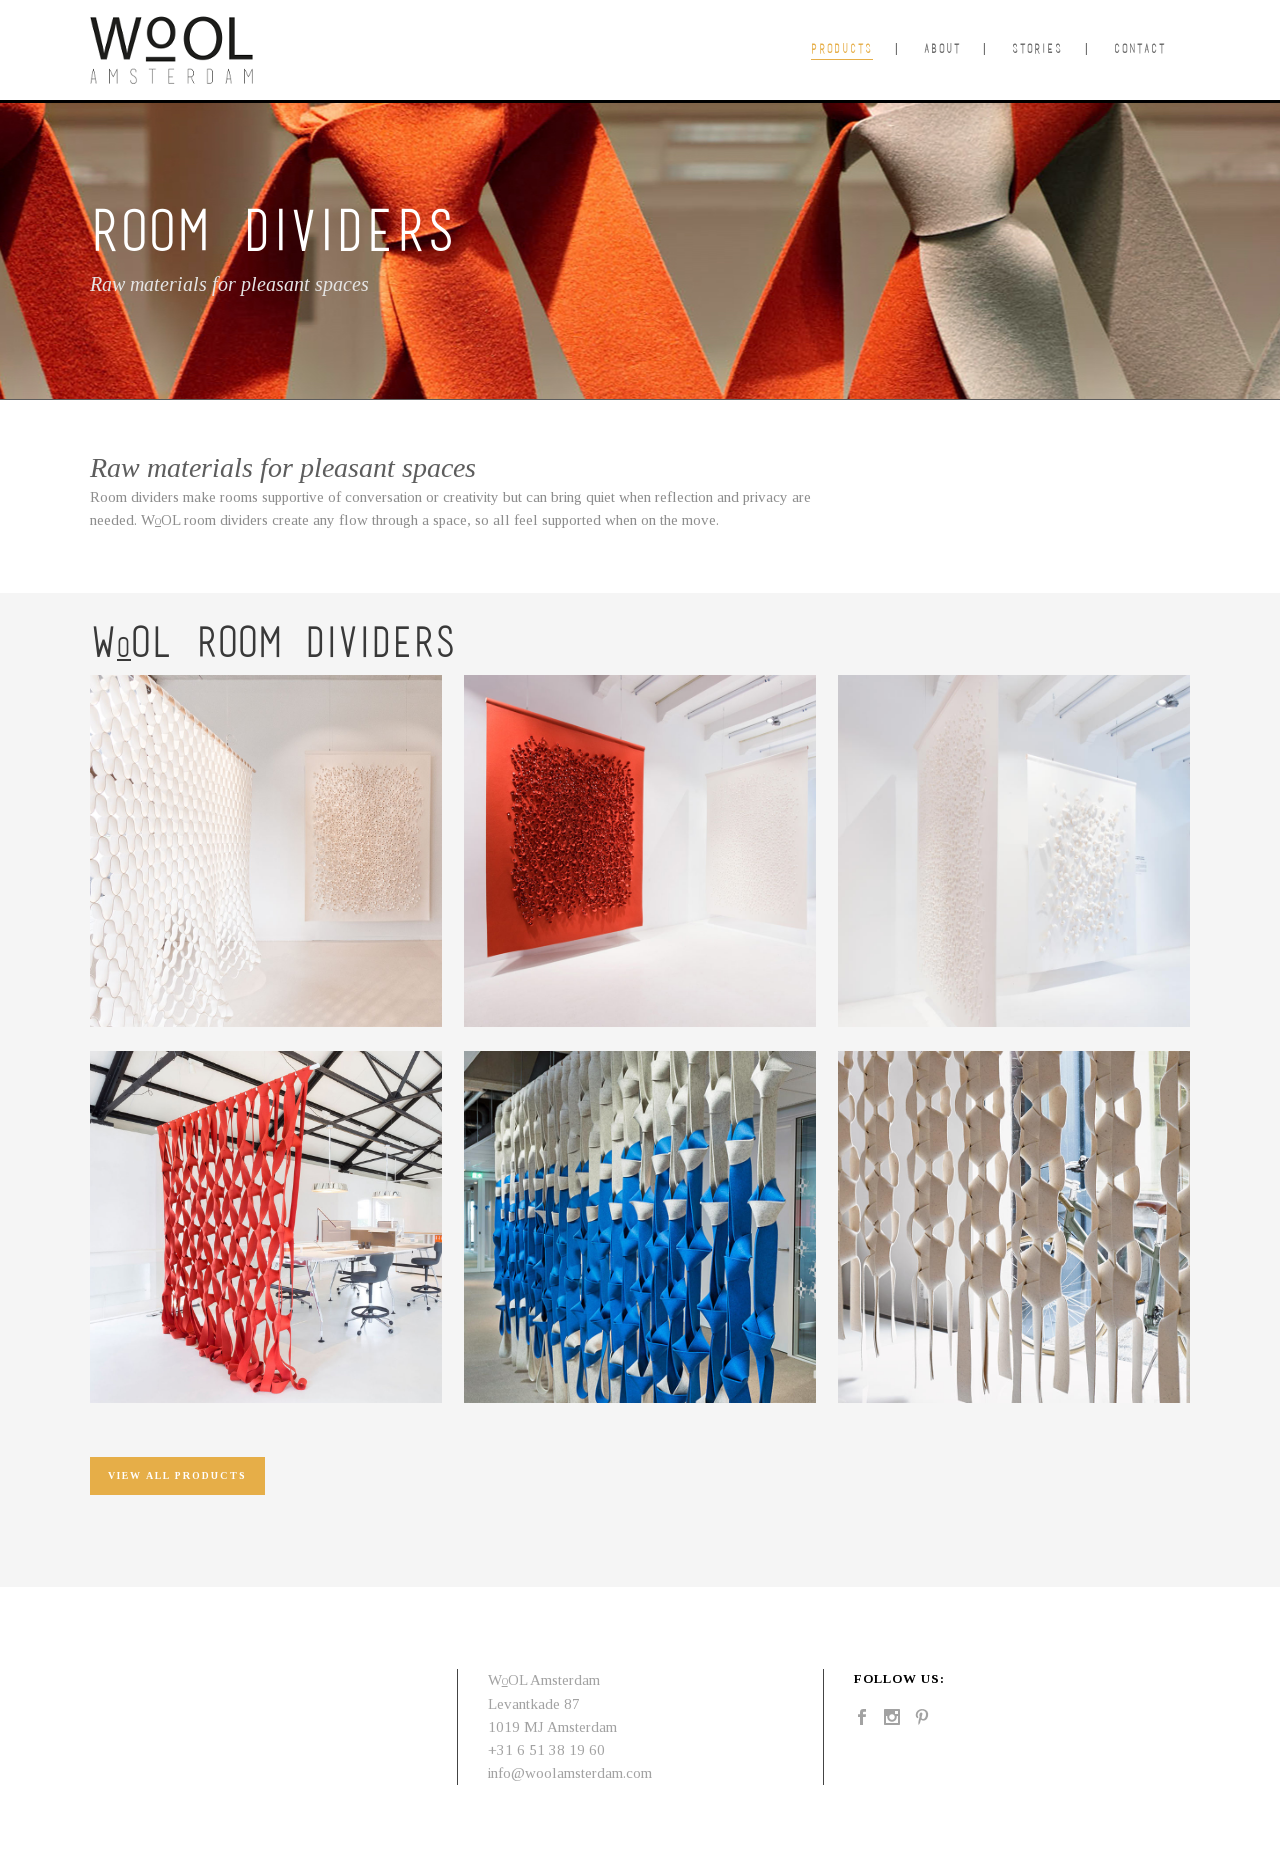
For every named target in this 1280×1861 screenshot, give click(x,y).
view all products (177, 1475)
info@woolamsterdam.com (570, 1773)
